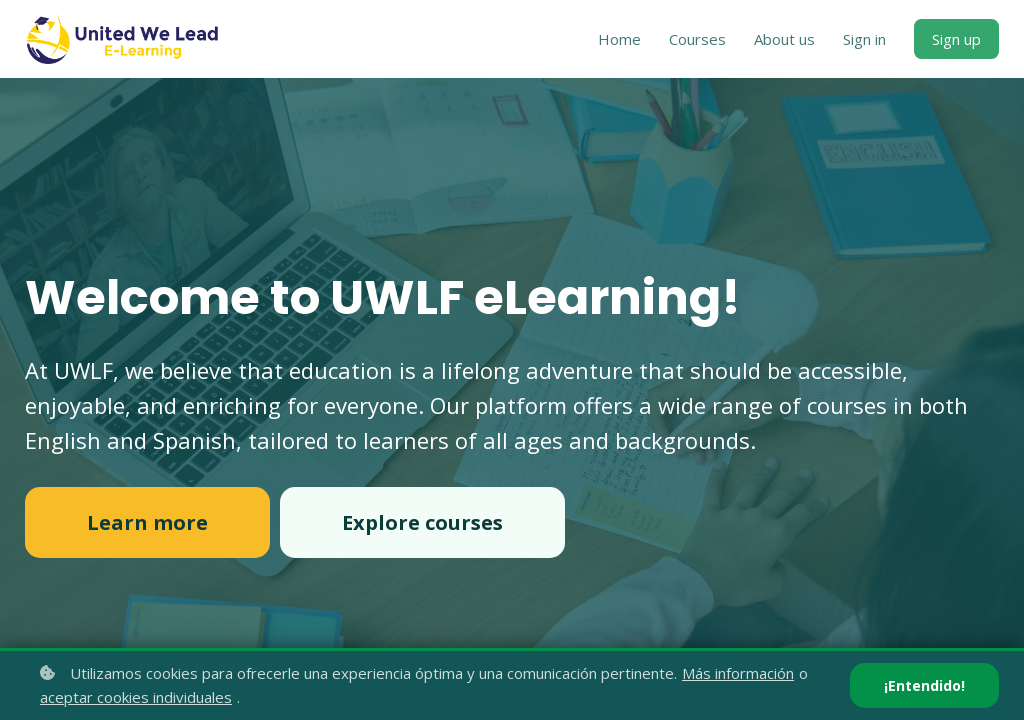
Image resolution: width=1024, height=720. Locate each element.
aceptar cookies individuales (136, 697)
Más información (738, 673)
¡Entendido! (924, 685)
